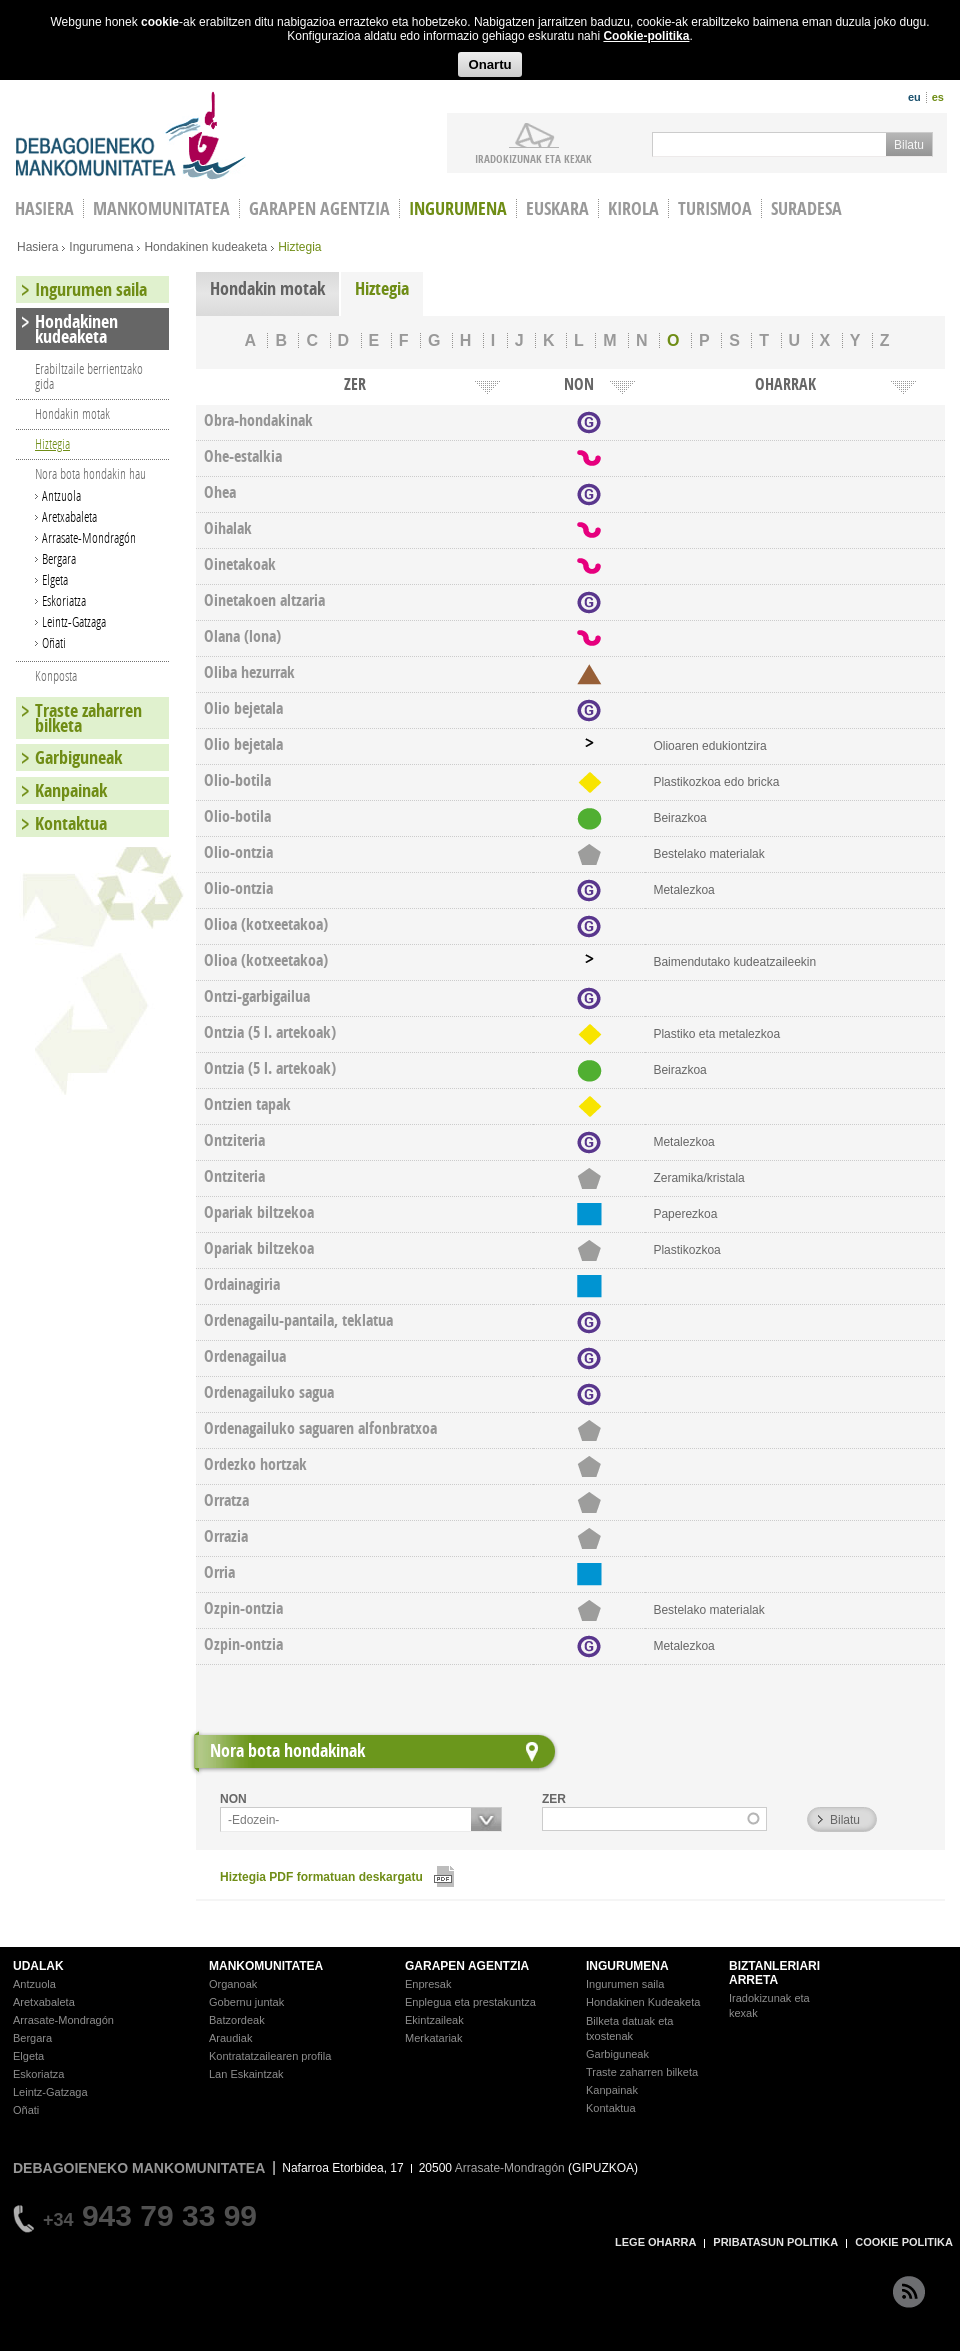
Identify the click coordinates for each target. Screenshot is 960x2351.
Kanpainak (71, 790)
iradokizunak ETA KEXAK (533, 158)
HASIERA (44, 208)
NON (233, 1799)
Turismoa (715, 208)
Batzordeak (237, 2020)
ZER (554, 1799)
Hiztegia (382, 288)
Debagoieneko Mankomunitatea (131, 135)
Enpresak (428, 1984)
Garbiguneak (78, 757)
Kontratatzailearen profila (270, 2056)
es (938, 97)
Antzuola (61, 495)
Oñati (54, 642)
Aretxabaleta (69, 516)
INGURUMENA (627, 1966)
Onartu (489, 64)
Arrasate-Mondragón (89, 537)
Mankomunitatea (161, 208)
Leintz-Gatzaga (74, 621)
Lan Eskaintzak (246, 2074)
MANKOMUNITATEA (266, 1966)
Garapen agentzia (319, 208)
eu (914, 97)
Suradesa (806, 208)
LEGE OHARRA (655, 2242)
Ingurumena (458, 208)
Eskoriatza (64, 600)
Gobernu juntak (246, 2002)
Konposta (56, 675)
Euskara (557, 208)
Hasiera (37, 247)
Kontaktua (71, 823)
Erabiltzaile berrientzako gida (89, 376)
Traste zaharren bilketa (88, 718)
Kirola (633, 208)
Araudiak (230, 2038)
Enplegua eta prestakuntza (470, 2002)
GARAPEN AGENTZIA (467, 1966)
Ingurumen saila (91, 289)
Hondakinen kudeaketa (205, 247)
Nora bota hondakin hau (90, 473)
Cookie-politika (646, 36)
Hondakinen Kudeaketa (643, 2002)
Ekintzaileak (434, 2020)
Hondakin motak (267, 288)
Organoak (233, 1984)
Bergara (59, 558)
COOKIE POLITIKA (904, 2242)
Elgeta (55, 579)
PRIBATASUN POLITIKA (775, 2242)
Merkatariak (433, 2038)
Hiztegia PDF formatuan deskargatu (321, 1877)
